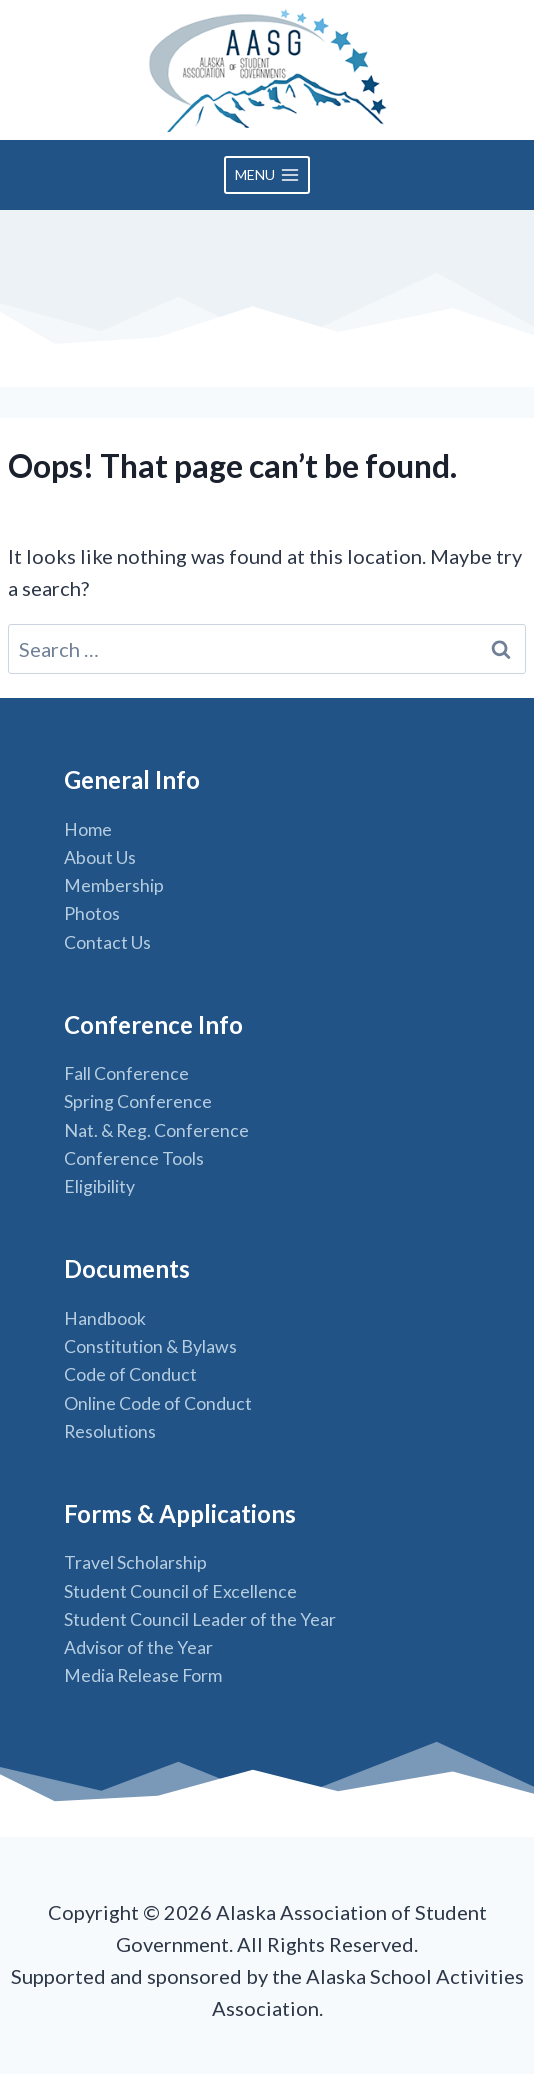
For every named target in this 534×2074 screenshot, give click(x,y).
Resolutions (110, 1431)
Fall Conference (126, 1073)
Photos (92, 913)
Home (88, 829)
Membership (114, 885)
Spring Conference (138, 1101)
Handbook (105, 1318)
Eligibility (99, 1186)
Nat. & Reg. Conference (156, 1130)
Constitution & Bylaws (150, 1346)
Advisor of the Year (138, 1647)
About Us (100, 857)
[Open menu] (267, 175)
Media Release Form (143, 1675)
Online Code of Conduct (158, 1403)
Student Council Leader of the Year (200, 1619)
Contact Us (107, 942)
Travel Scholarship (135, 1562)
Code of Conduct (130, 1374)
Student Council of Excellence (180, 1591)
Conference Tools (134, 1158)
